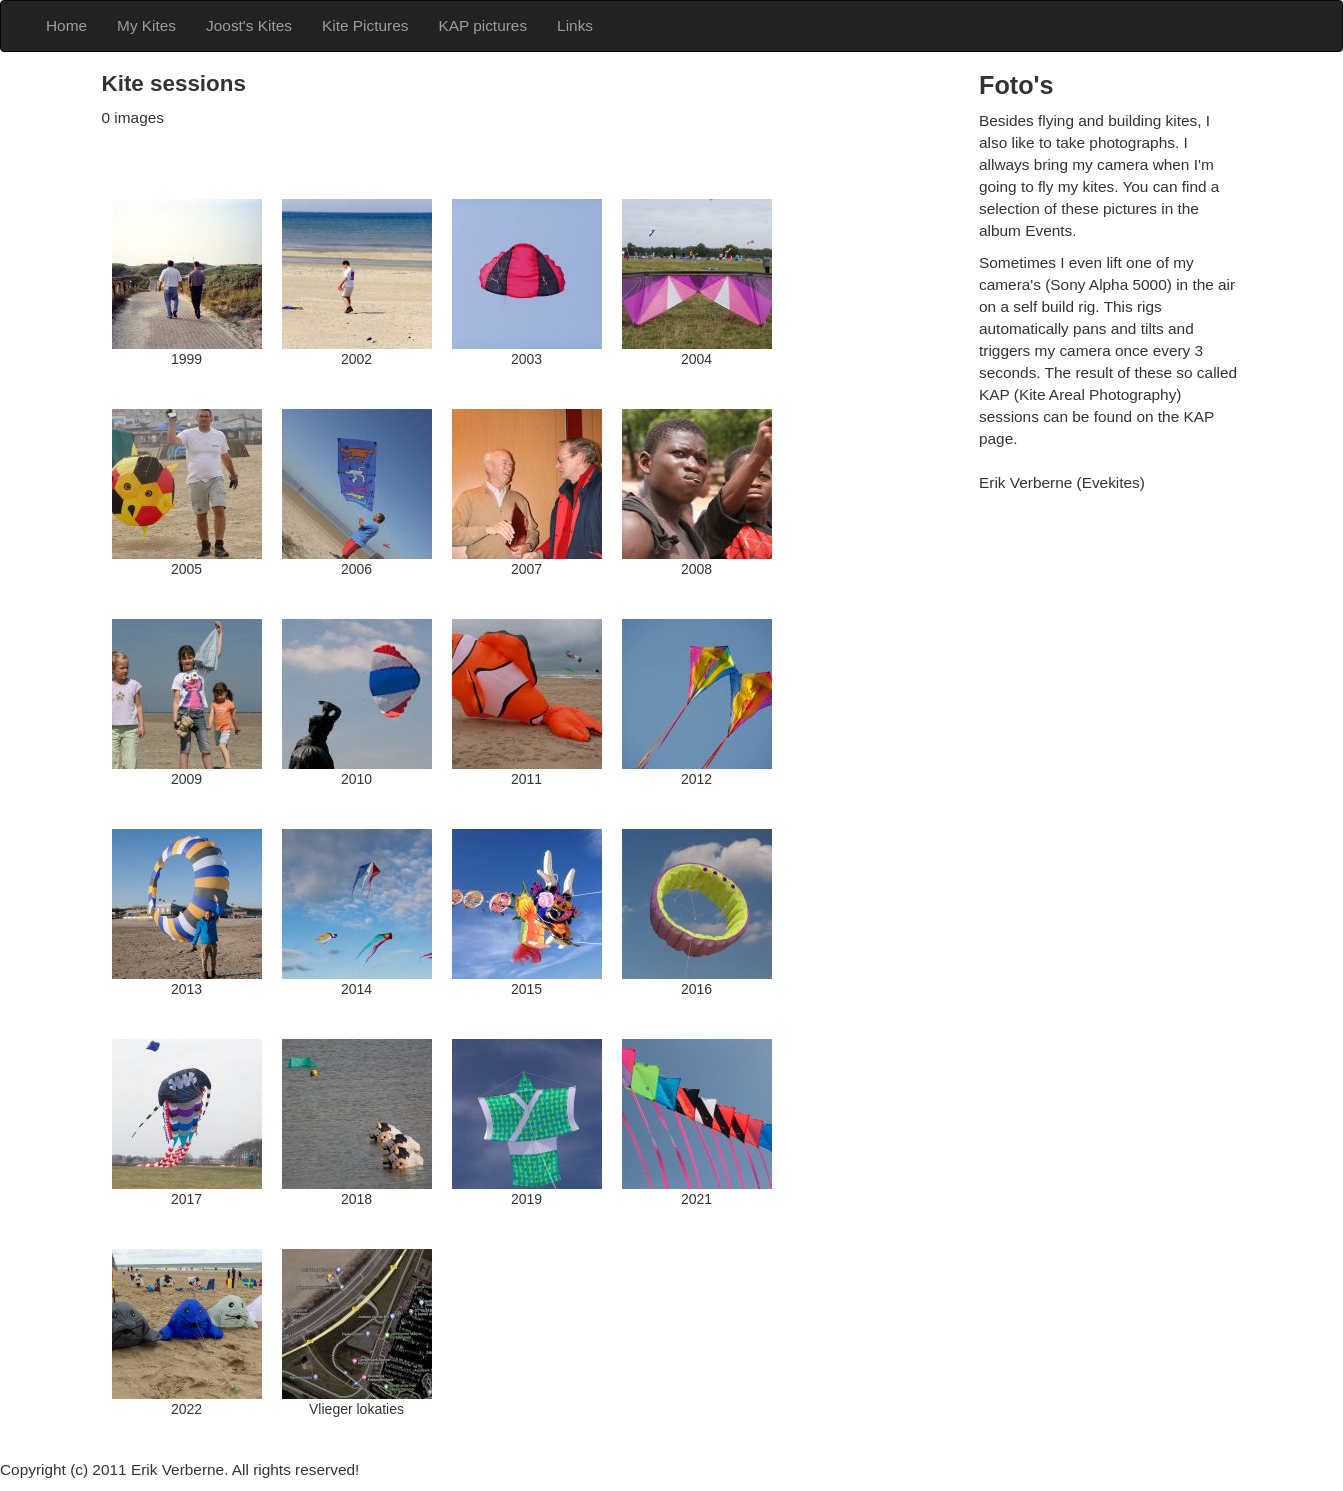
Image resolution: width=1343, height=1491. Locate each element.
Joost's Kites (249, 25)
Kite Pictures (365, 25)
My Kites (146, 25)
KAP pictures (482, 25)
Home (66, 25)
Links (575, 25)
